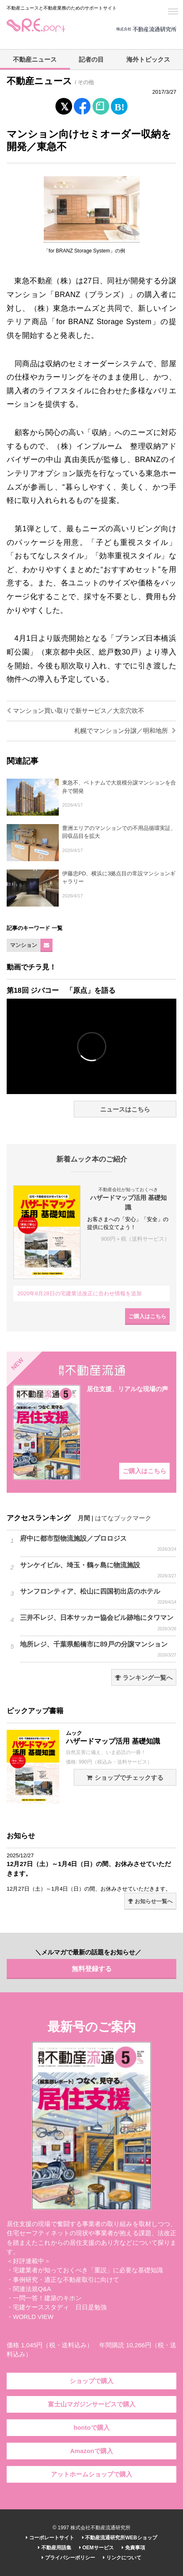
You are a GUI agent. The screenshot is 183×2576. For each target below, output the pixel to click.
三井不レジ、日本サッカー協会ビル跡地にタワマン (98, 1623)
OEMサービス (96, 2548)
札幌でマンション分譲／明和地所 (125, 730)
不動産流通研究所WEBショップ (119, 2538)
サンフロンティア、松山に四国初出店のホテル (98, 1596)
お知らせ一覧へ (150, 1901)
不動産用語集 (54, 2548)
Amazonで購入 (91, 2451)
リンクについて (122, 2558)
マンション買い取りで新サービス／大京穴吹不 (75, 710)
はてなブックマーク (123, 1518)
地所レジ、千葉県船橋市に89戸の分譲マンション (98, 1649)
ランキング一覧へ (144, 1677)
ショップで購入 (91, 2381)
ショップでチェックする (125, 1777)
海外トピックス (148, 59)
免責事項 (133, 2548)
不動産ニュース (35, 59)
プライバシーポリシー (68, 2558)
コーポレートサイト (50, 2538)
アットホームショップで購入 (91, 2474)
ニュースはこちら (125, 1109)
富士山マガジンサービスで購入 (91, 2404)
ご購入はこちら (147, 1316)
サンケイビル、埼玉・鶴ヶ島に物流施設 (98, 1570)
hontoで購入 (91, 2427)
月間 (84, 1518)
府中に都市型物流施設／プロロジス (98, 1543)
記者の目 (91, 59)
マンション (23, 945)
